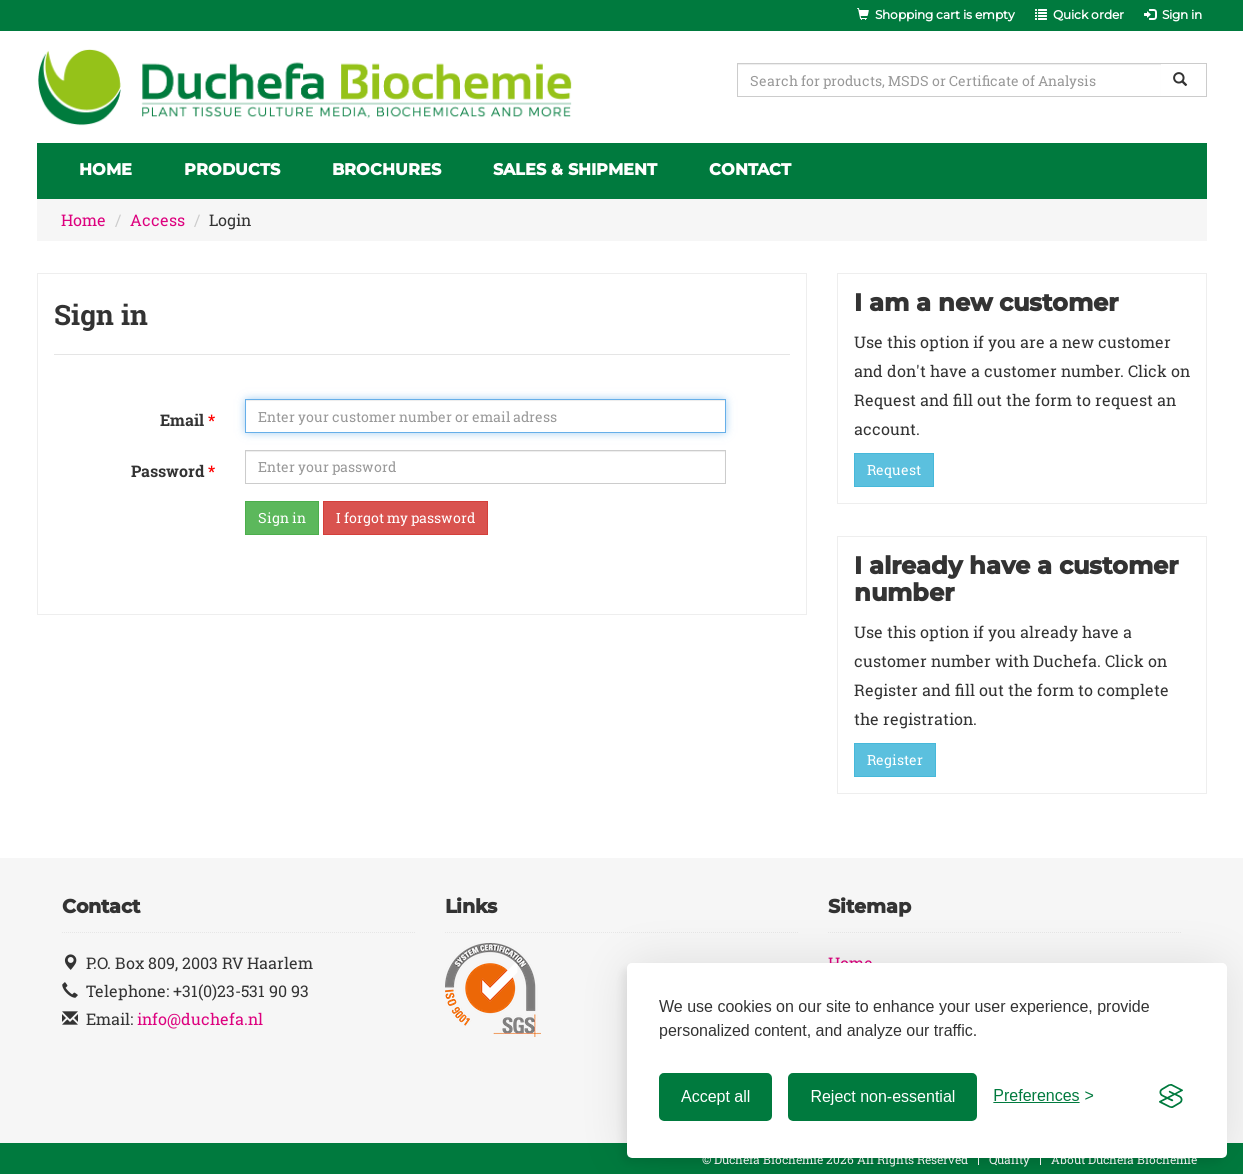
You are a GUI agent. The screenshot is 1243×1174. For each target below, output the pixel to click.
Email (182, 419)
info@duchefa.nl (200, 1018)
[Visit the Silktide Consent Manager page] (1171, 1097)
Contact (750, 169)
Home (105, 169)
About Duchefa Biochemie (1124, 1159)
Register (895, 759)
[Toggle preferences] (1043, 1096)
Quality (1009, 1159)
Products (232, 169)
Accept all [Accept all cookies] (715, 1096)
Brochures (386, 169)
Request (894, 469)
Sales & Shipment (575, 169)
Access (157, 219)
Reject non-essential (882, 1096)
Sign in (282, 517)
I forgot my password (405, 517)
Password (167, 470)
